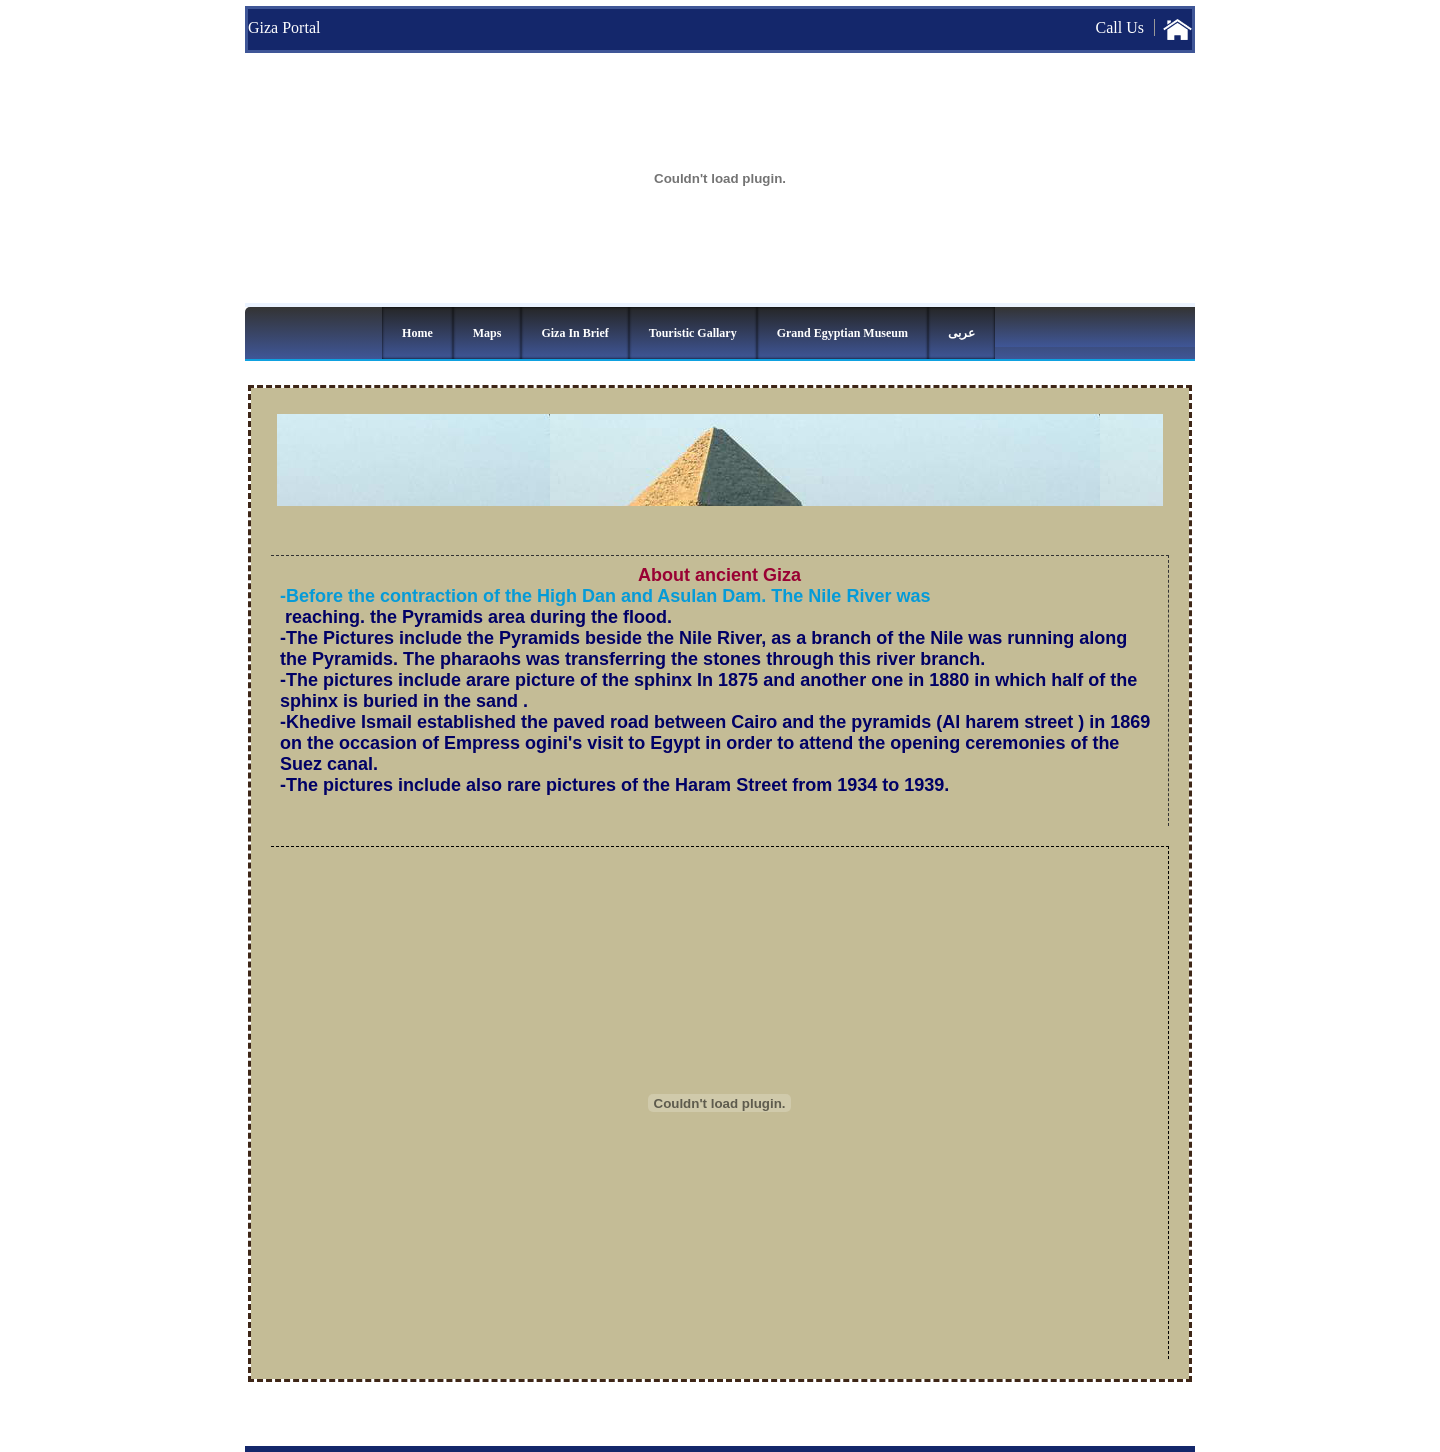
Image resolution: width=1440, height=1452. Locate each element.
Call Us (1120, 27)
